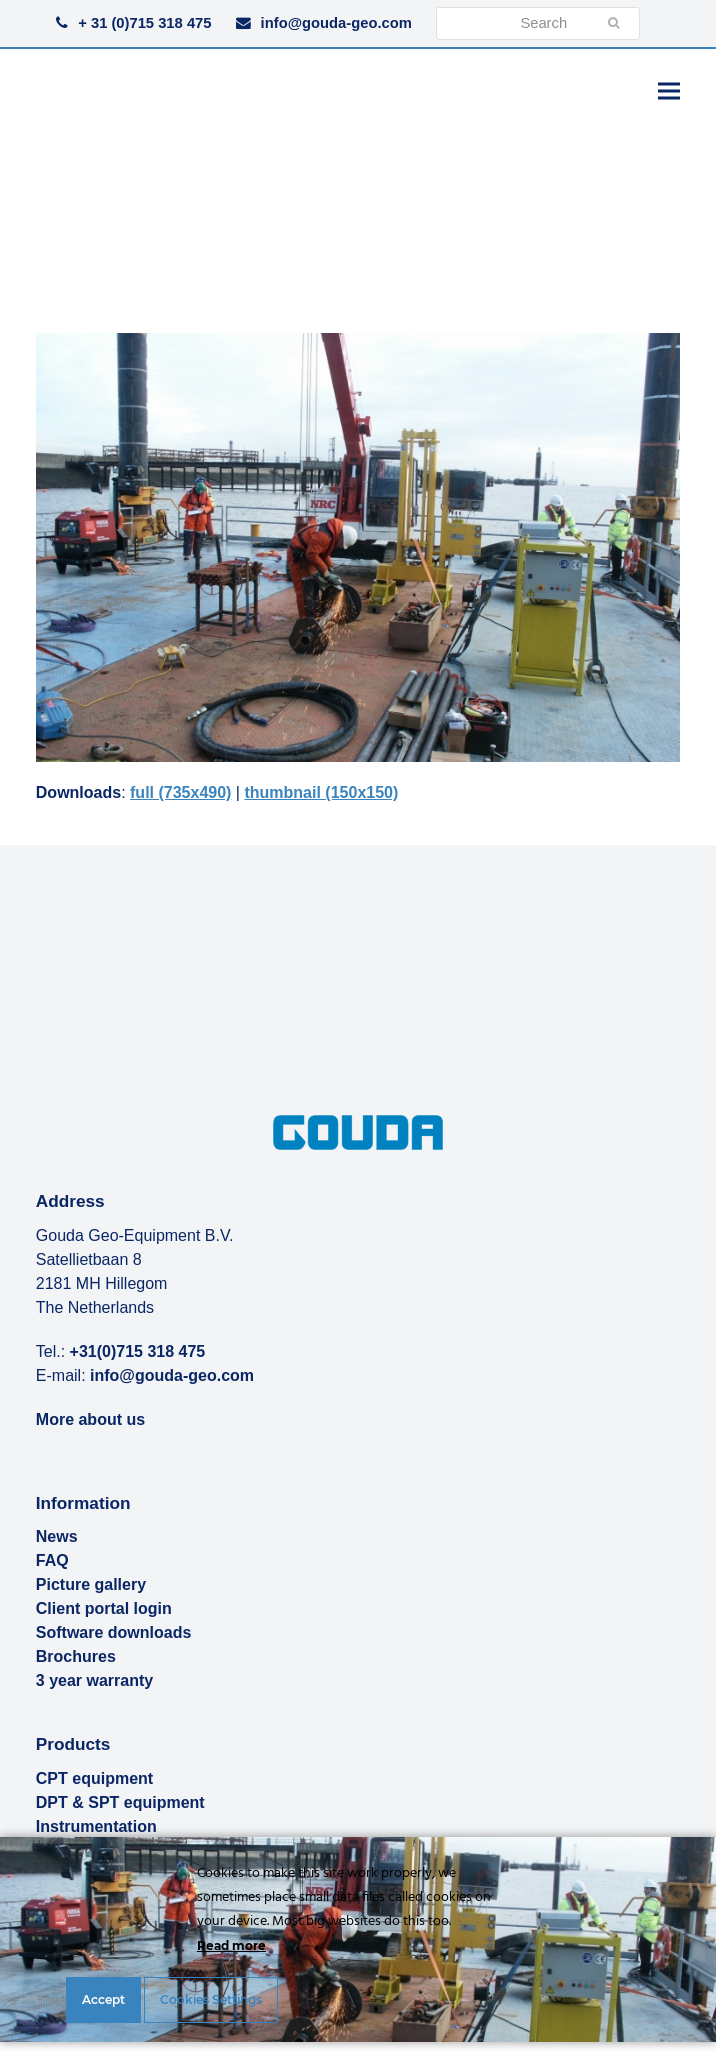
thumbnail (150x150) (321, 792)
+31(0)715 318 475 (138, 1351)
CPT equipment (94, 1778)
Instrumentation (96, 1826)
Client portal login (104, 1608)
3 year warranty (94, 1680)
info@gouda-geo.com (336, 23)
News (57, 1536)
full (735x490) (180, 792)
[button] (669, 90)
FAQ (52, 1560)
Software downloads (114, 1632)
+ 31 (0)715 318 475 (144, 23)
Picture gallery (91, 1584)
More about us (90, 1419)
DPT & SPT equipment (120, 1802)
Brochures (76, 1656)
